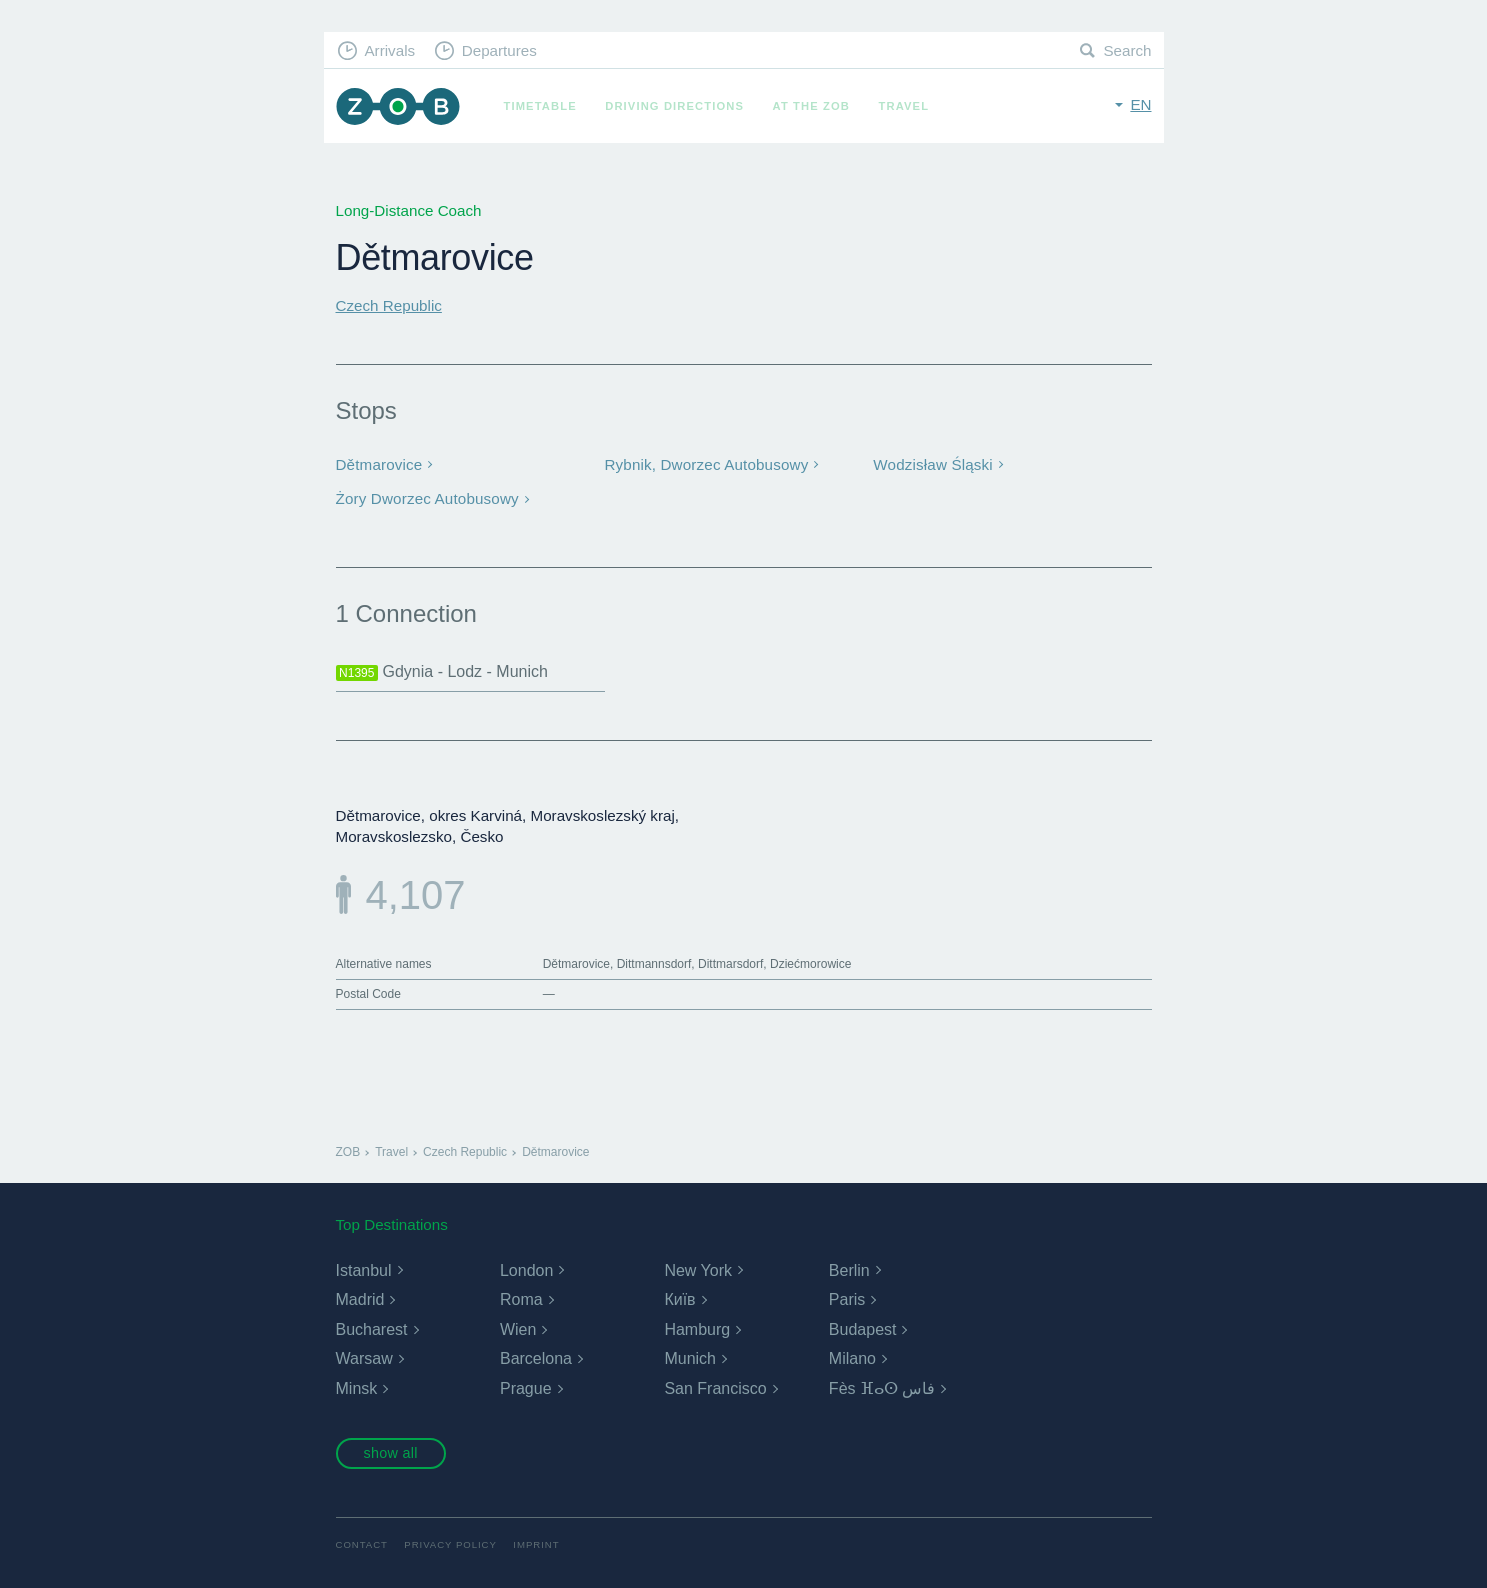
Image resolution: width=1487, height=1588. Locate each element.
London (526, 1270)
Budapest (863, 1329)
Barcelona (536, 1358)
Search (1127, 50)
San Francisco (715, 1388)
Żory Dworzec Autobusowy (427, 498)
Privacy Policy (450, 1544)
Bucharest (372, 1329)
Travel (904, 106)
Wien (518, 1329)
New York (698, 1270)
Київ (679, 1299)
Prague (526, 1388)
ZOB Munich (398, 106)
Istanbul (364, 1270)
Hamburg (697, 1329)
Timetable (540, 106)
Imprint (536, 1544)
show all (390, 1453)
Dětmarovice (379, 464)
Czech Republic (389, 305)
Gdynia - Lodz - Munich (442, 672)
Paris (847, 1299)
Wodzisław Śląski (932, 464)
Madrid (360, 1299)
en (1140, 104)
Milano (852, 1358)
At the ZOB (812, 106)
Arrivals (389, 50)
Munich (690, 1358)
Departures (499, 50)
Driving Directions (674, 106)
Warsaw (364, 1358)
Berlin (849, 1270)
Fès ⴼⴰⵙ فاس (882, 1388)
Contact (362, 1544)
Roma (521, 1299)
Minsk (357, 1388)
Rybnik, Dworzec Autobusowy (706, 464)
